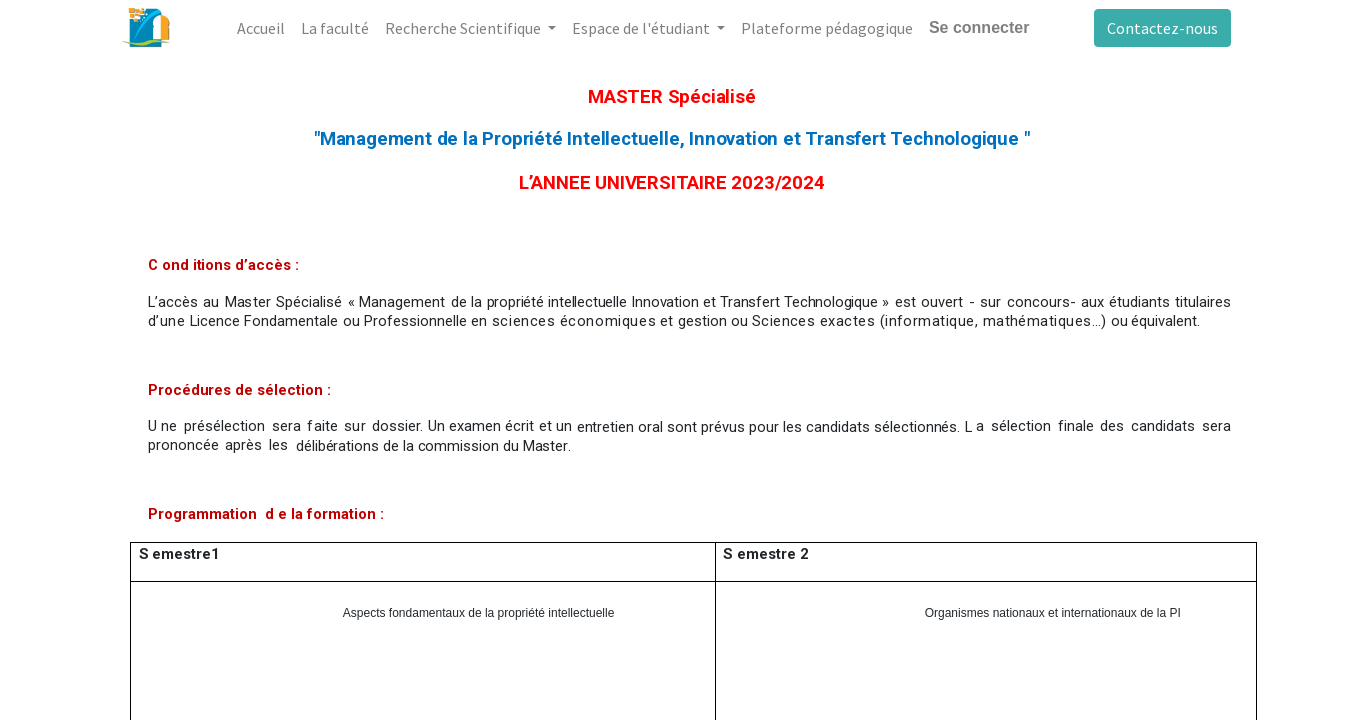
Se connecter (979, 27)
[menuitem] (261, 28)
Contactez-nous (1162, 28)
